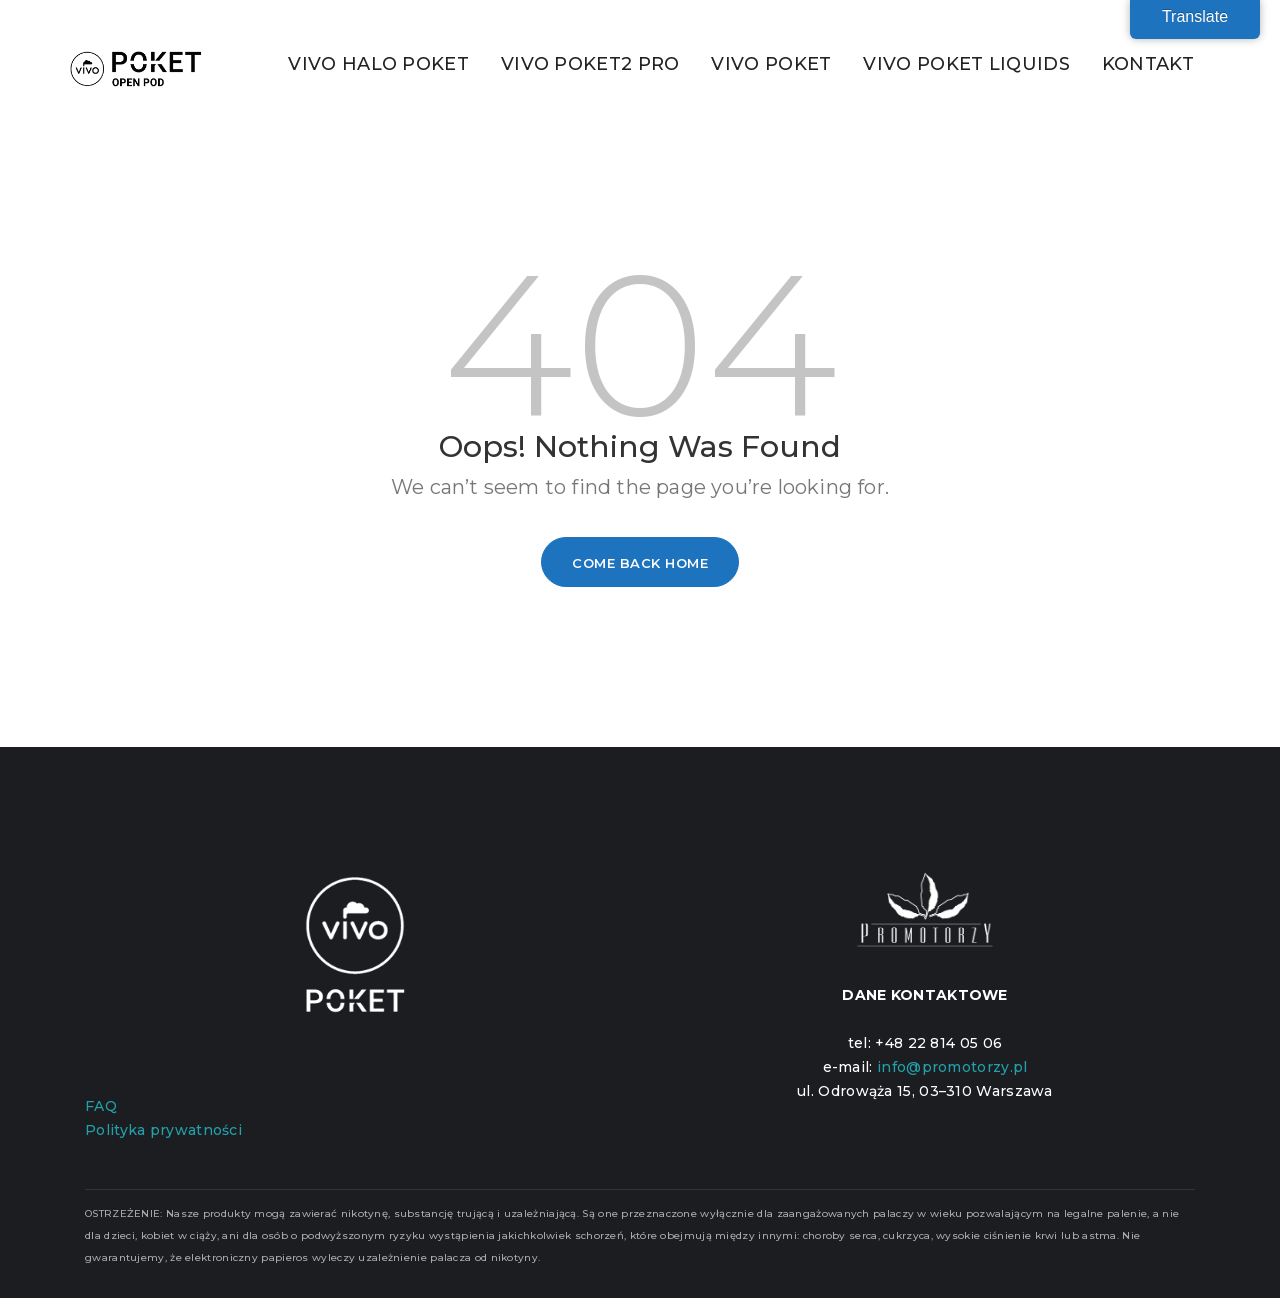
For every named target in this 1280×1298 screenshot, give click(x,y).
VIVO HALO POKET (378, 64)
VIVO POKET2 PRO (590, 64)
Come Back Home (640, 563)
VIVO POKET (771, 64)
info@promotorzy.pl (952, 1067)
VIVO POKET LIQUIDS (966, 64)
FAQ (101, 1106)
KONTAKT (1148, 64)
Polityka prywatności (163, 1130)
